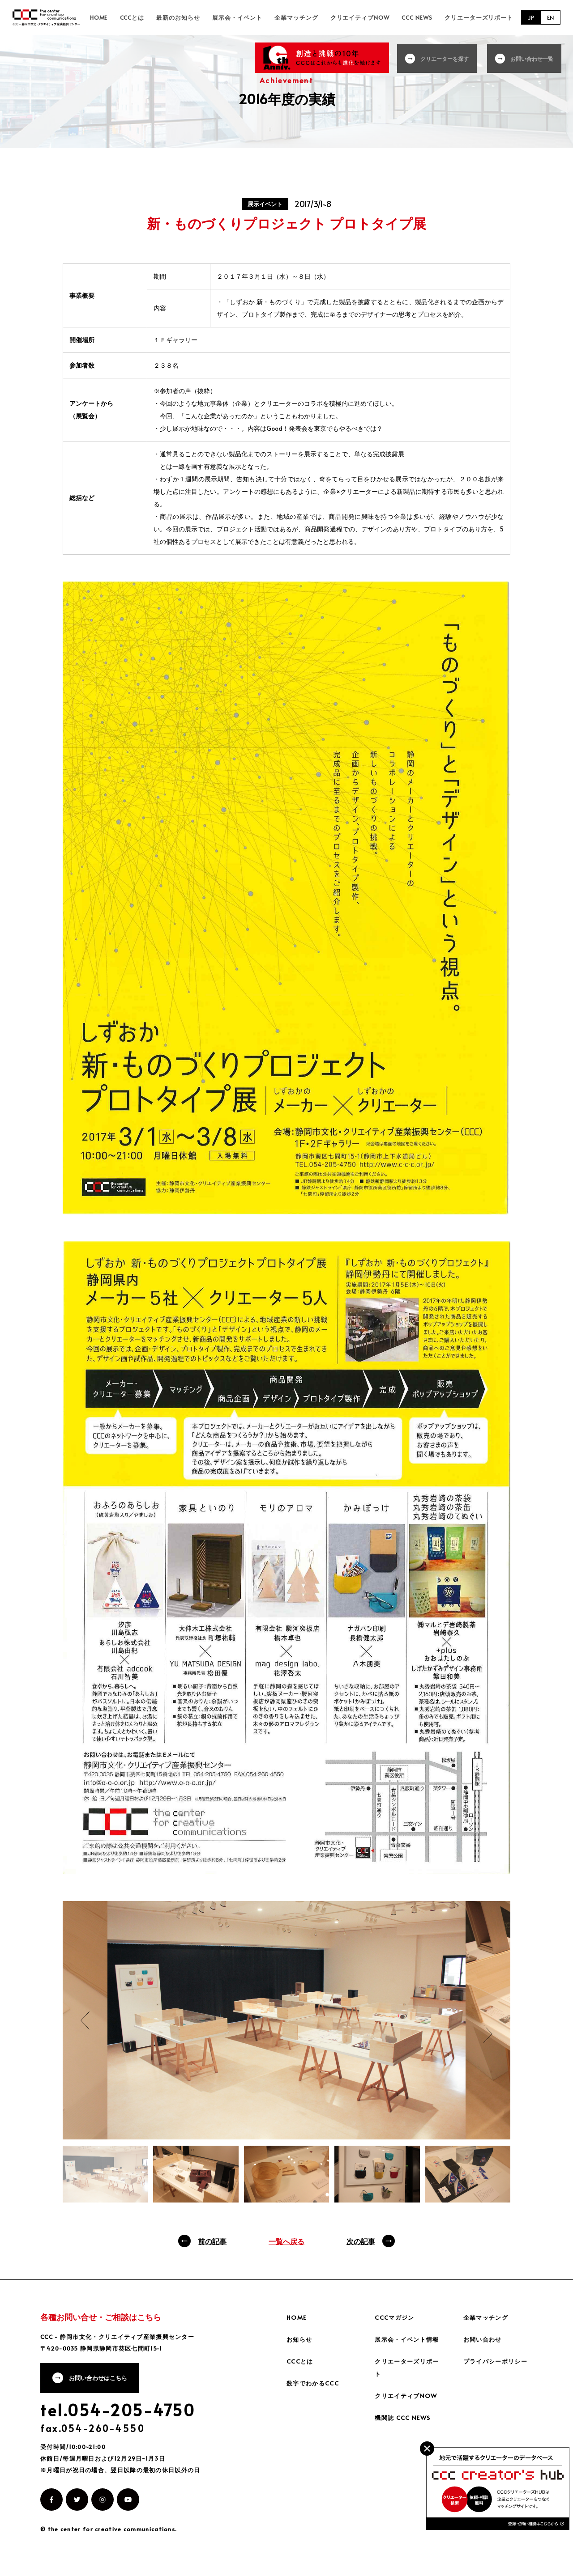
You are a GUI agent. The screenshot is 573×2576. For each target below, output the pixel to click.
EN (550, 21)
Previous (85, 2028)
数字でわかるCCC (314, 2390)
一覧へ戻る (286, 2248)
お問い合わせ (484, 2347)
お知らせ (300, 2347)
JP (529, 21)
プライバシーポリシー (497, 2368)
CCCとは (178, 21)
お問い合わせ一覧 (534, 57)
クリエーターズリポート (481, 21)
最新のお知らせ (218, 21)
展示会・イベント (269, 21)
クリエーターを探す (449, 57)
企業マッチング (321, 21)
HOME (150, 21)
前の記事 (212, 2248)
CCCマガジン (395, 2325)
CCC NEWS (427, 21)
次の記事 (360, 2248)
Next (487, 2041)
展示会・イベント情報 (409, 2347)
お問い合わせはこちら (101, 2386)
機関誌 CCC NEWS (404, 2425)
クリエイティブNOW (376, 21)
